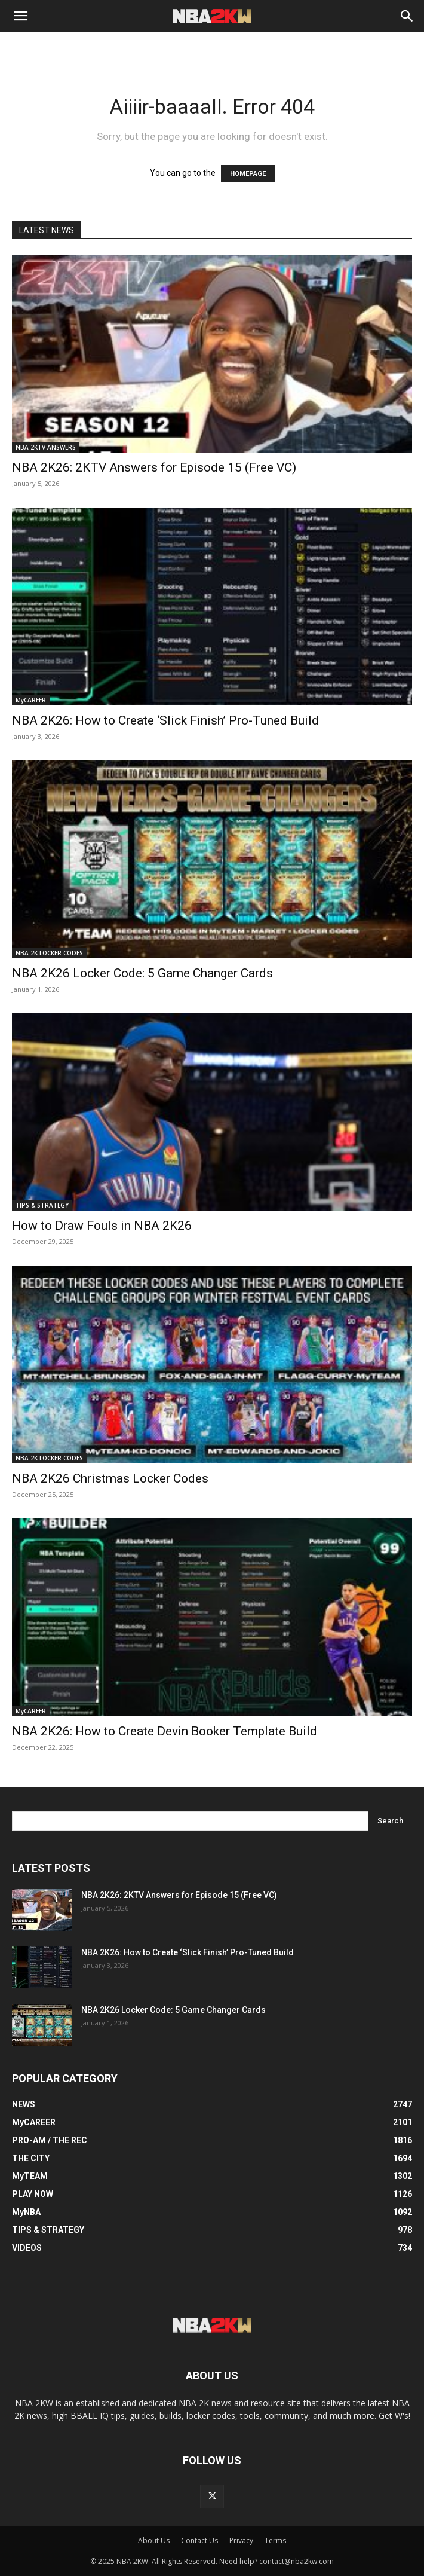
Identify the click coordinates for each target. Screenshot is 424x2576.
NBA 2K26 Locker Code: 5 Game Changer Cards (142, 973)
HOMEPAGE (248, 174)
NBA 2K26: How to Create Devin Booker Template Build (164, 1731)
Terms (275, 2540)
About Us (154, 2540)
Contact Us (199, 2540)
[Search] (407, 16)
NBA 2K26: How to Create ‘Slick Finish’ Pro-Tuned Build (165, 720)
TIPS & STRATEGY (42, 1205)
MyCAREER (31, 700)
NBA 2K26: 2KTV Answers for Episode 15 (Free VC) (154, 467)
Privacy (241, 2540)
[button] (20, 16)
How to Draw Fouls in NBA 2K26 (102, 1225)
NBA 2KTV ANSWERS (46, 447)
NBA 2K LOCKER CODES (49, 953)
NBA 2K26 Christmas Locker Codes (110, 1478)
